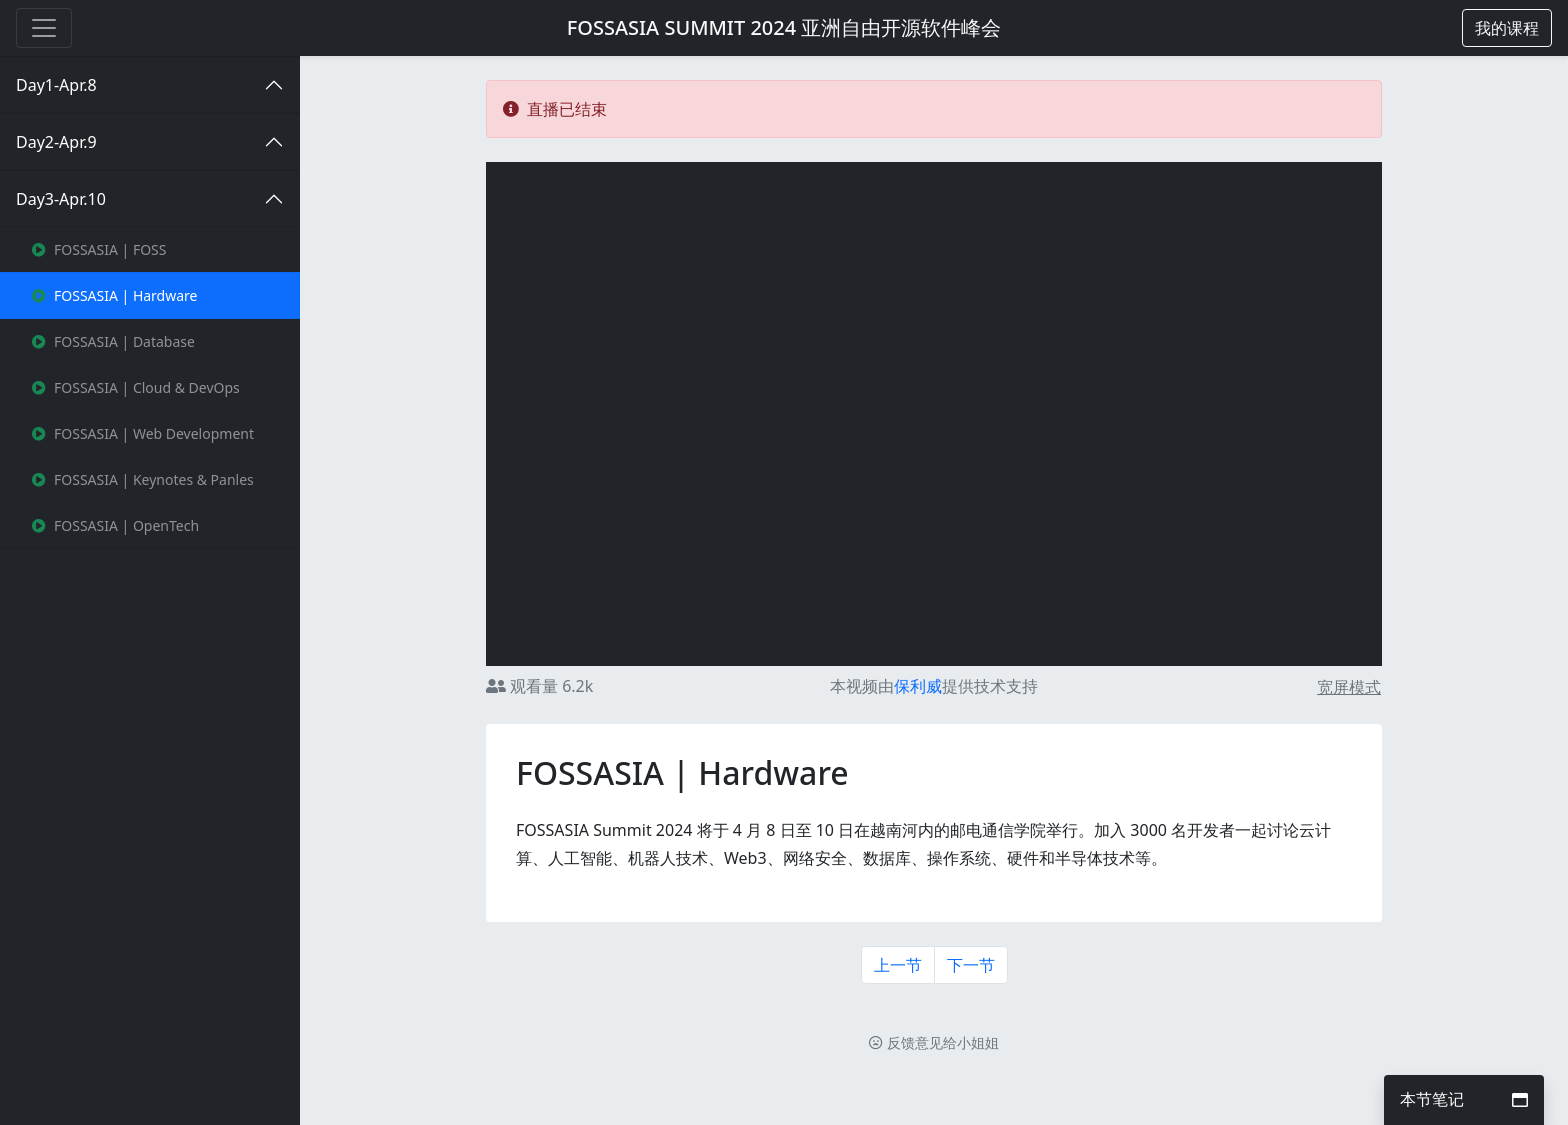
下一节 (971, 965)
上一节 (898, 965)
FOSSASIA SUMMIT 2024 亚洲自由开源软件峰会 (784, 27)
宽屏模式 (1349, 687)
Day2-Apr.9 (56, 142)
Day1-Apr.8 (56, 85)
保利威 (918, 686)
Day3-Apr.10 (61, 199)
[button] (1507, 28)
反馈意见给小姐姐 (934, 1042)
